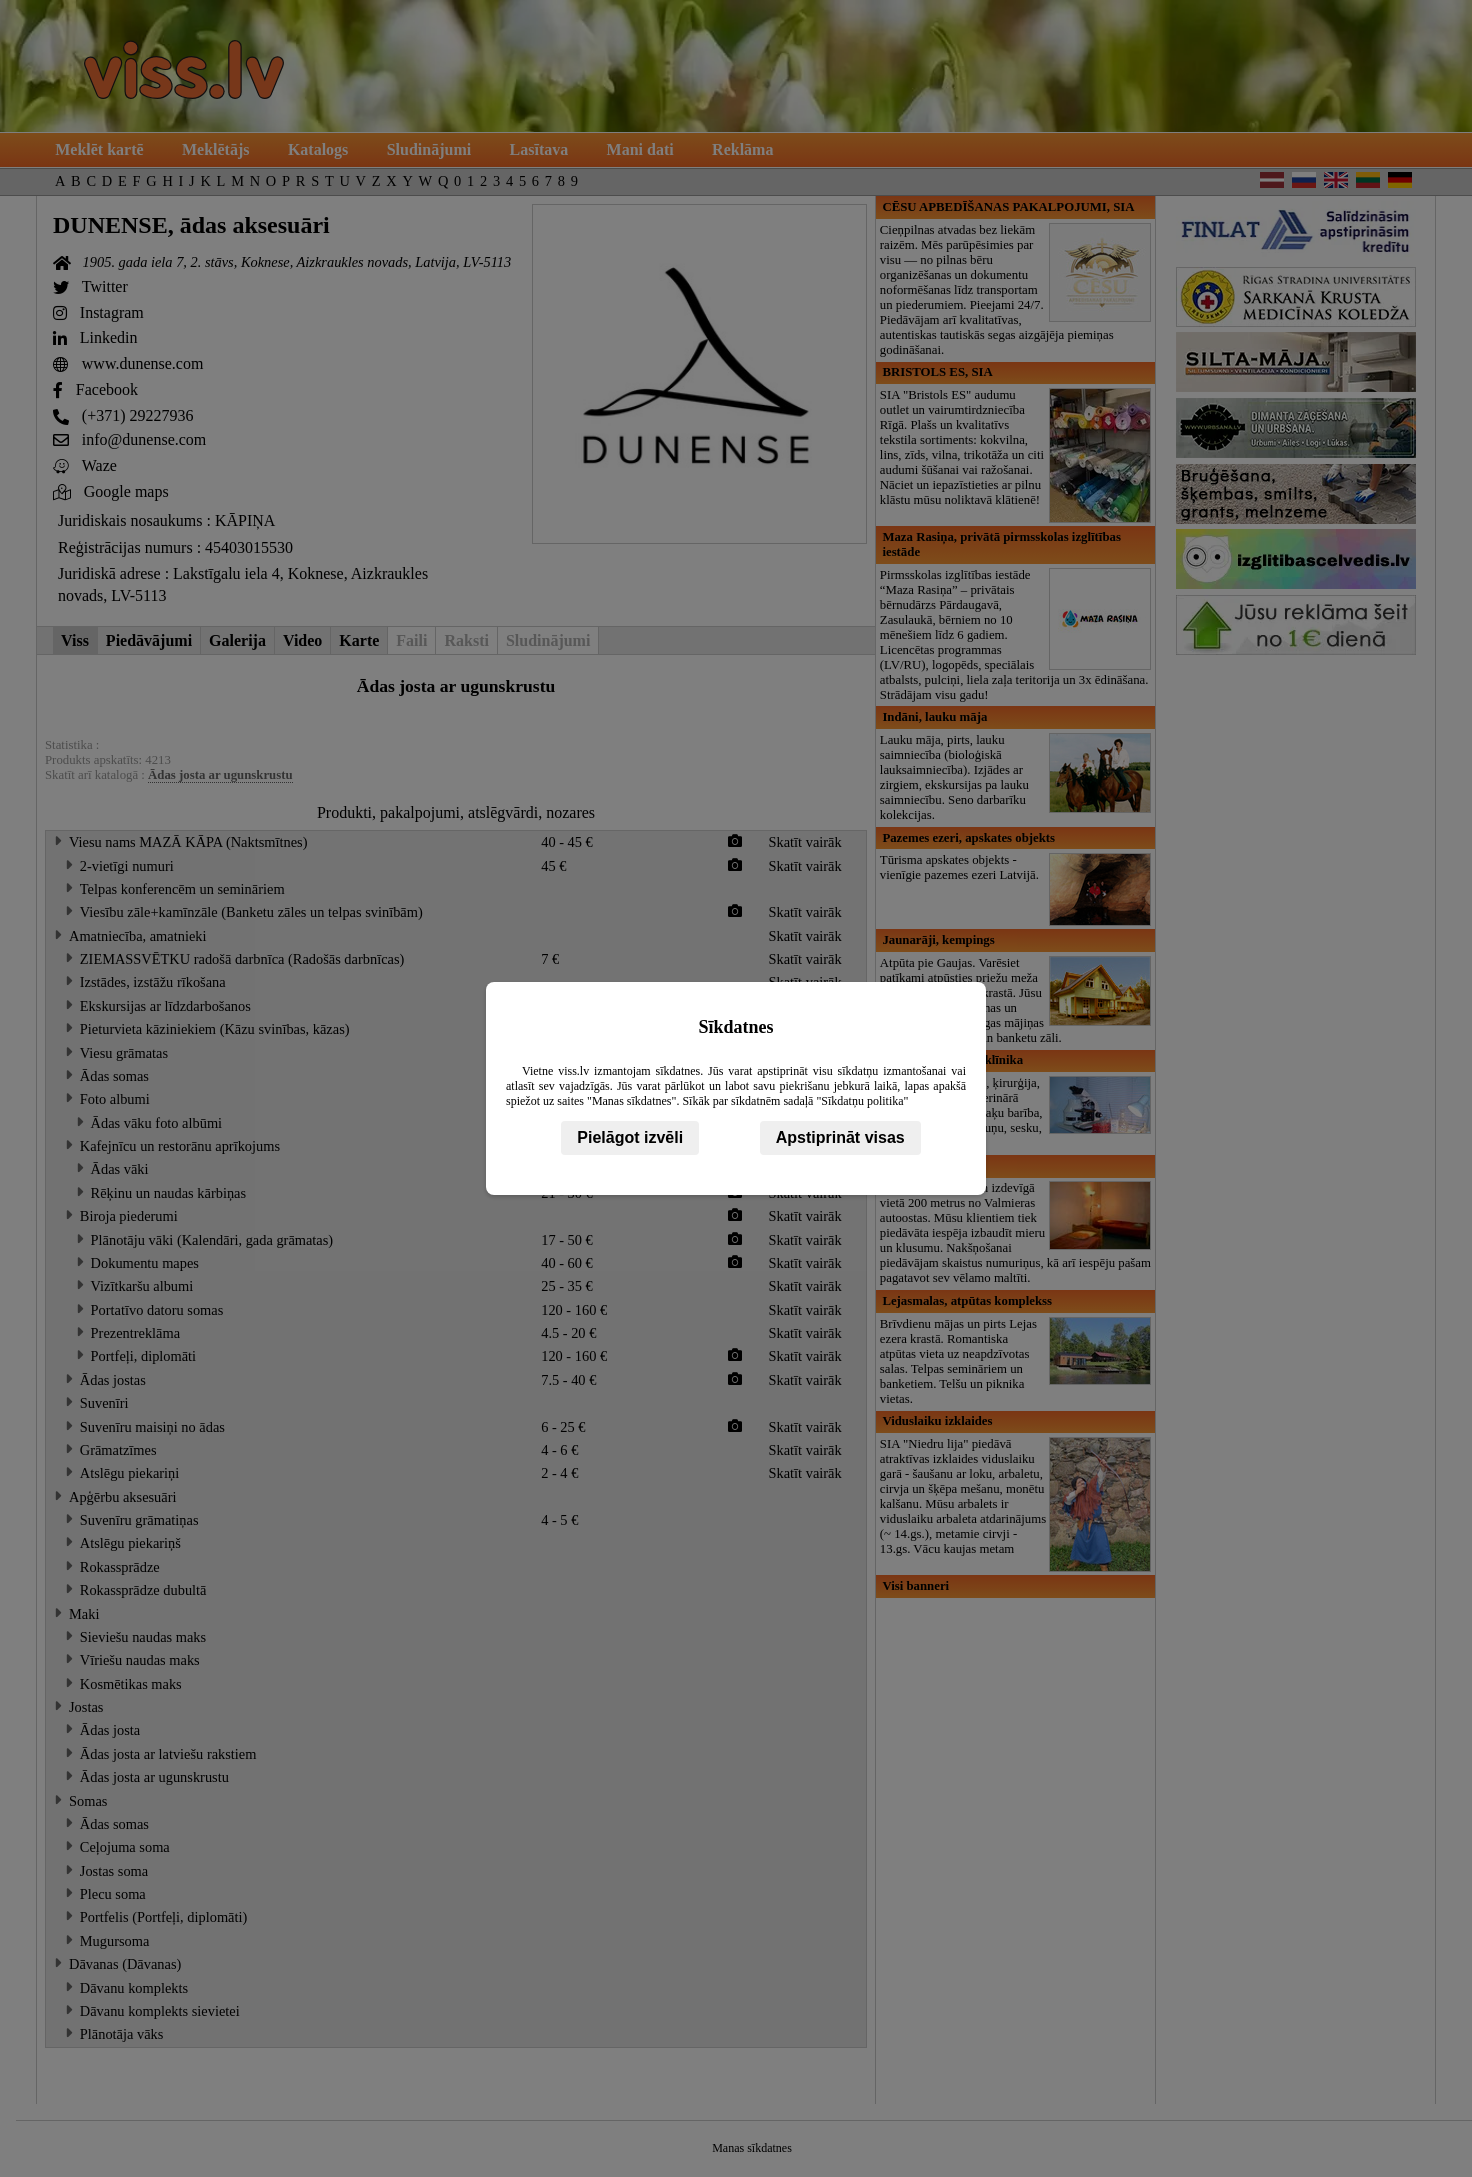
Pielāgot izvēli (630, 1137)
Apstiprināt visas (840, 1137)
